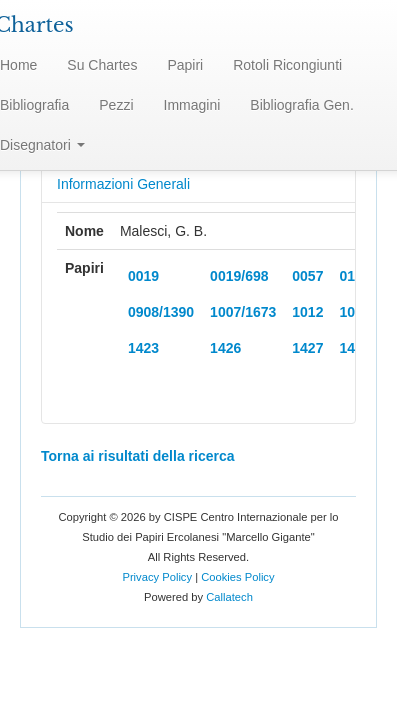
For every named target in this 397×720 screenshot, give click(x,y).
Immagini (192, 105)
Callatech (229, 597)
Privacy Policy (157, 577)
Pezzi (116, 105)
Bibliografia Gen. (302, 105)
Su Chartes (102, 65)
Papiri (185, 65)
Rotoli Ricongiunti (287, 65)
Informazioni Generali (123, 184)
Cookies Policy (237, 577)
